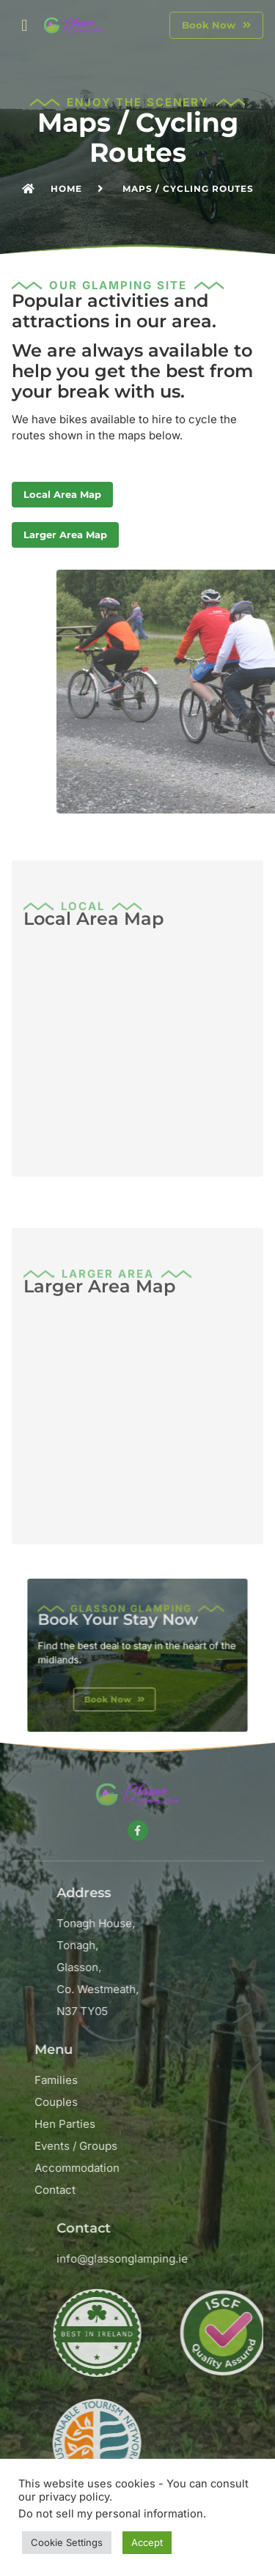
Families (155, 2080)
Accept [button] (147, 2542)
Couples (155, 2102)
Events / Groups (175, 2146)
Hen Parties (164, 2124)
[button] (25, 25)
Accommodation (176, 2168)
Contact (154, 2190)
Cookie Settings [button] (67, 2542)
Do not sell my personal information (110, 2513)
